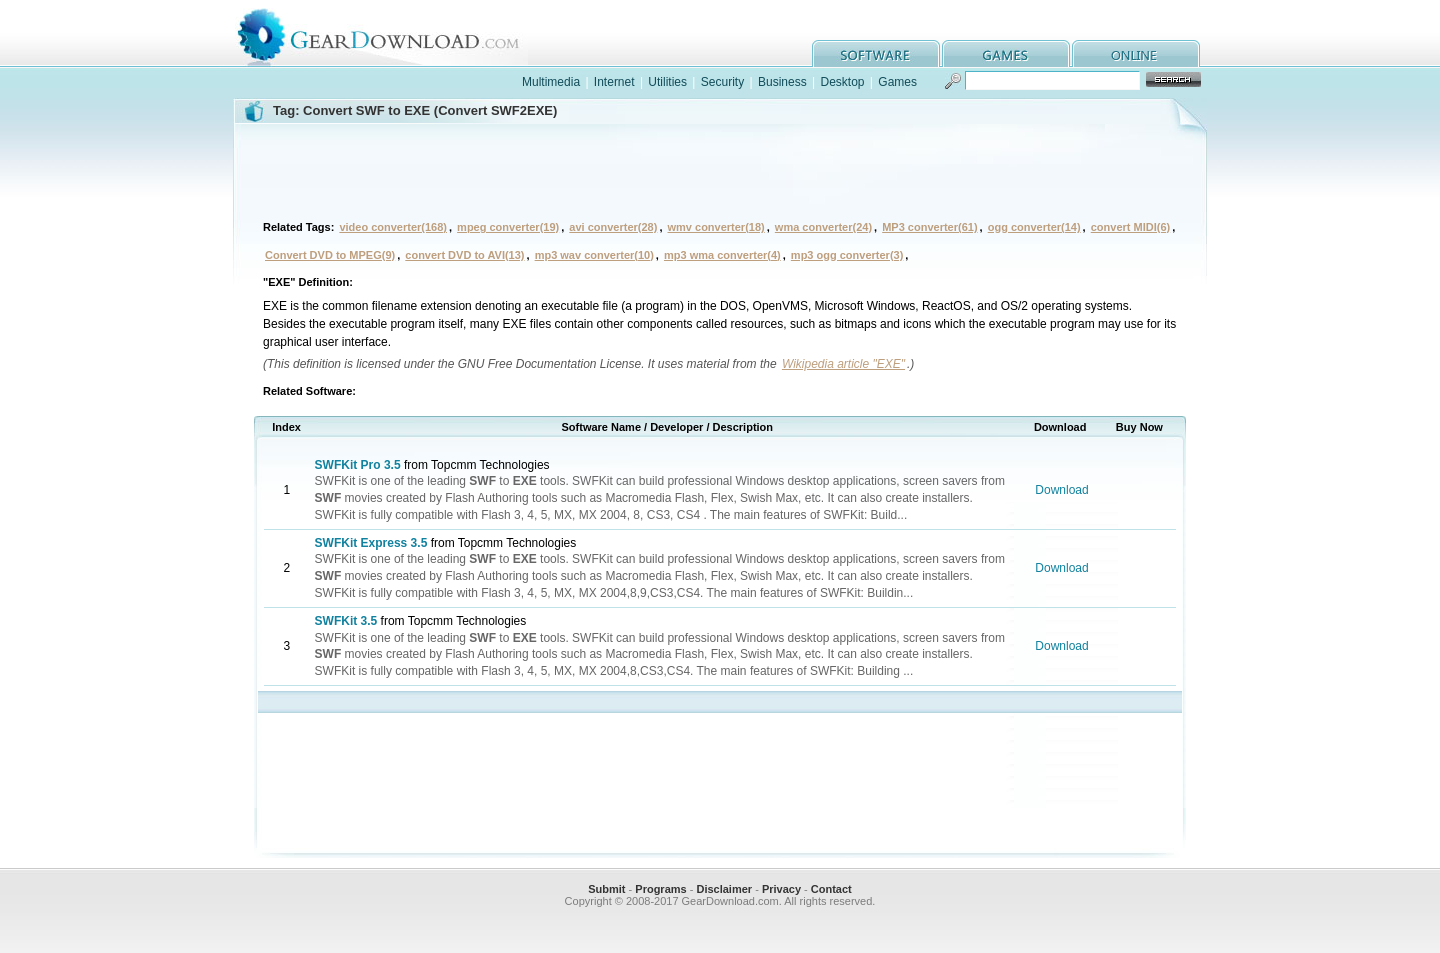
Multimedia (551, 82)
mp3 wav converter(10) (594, 255)
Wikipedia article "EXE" (843, 364)
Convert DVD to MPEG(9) (330, 255)
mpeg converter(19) (508, 227)
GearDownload (393, 33)
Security (722, 82)
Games (897, 82)
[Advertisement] (720, 169)
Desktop (842, 82)
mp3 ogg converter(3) (847, 255)
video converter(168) (393, 227)
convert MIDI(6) (1130, 227)
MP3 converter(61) (929, 227)
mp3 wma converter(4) (722, 255)
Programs (660, 889)
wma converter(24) (823, 227)
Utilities (667, 82)
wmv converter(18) (716, 227)
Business (782, 82)
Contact (831, 889)
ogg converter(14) (1034, 227)
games (1006, 53)
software (876, 53)
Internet (614, 82)
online (1136, 53)
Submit (606, 889)
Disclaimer (724, 889)
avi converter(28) (613, 227)
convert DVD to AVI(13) (464, 255)
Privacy (781, 889)
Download (1061, 490)
